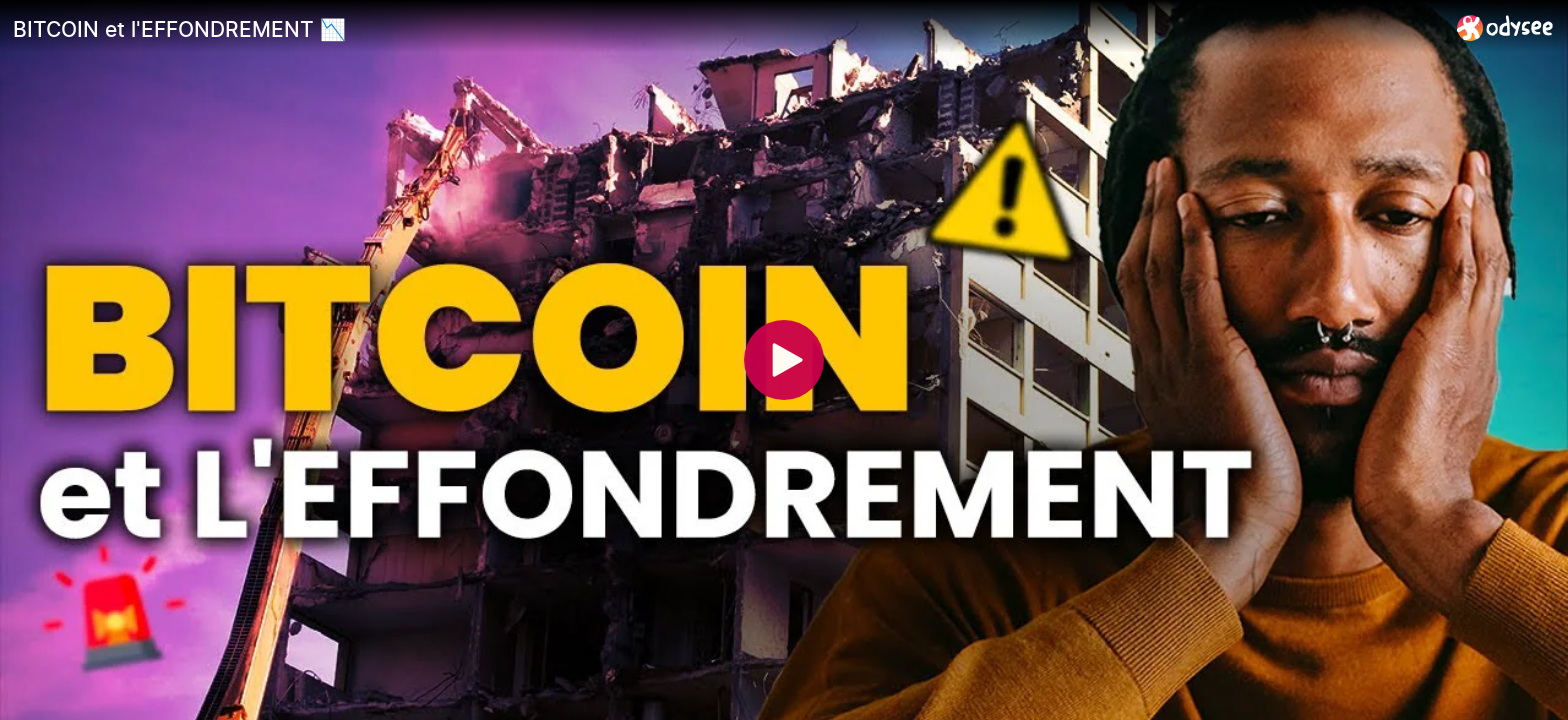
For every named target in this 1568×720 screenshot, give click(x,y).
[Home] (1505, 27)
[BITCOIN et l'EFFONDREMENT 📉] (727, 29)
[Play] (784, 360)
